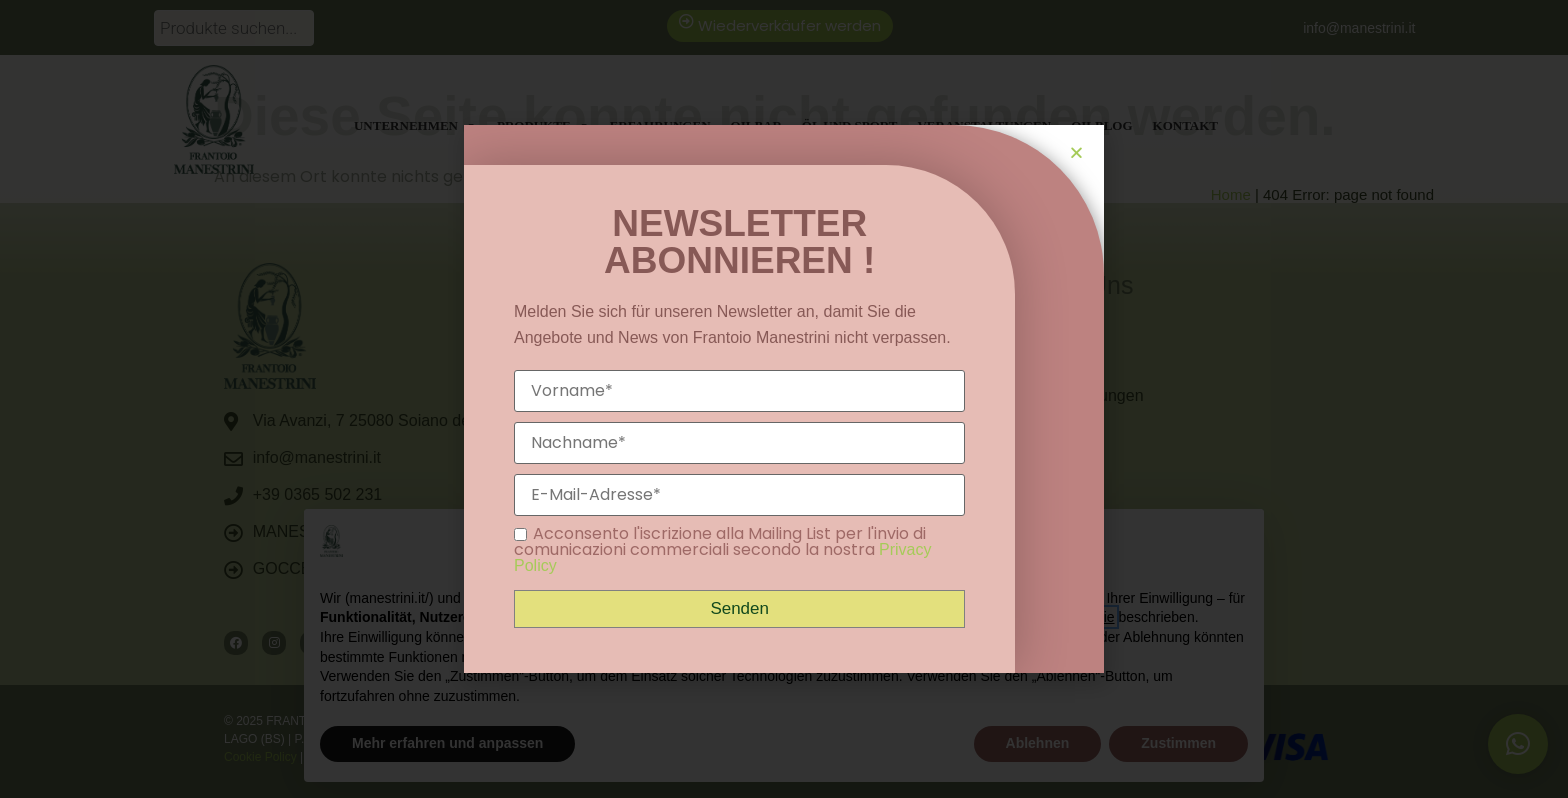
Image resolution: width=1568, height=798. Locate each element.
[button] (1076, 152)
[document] (784, 399)
